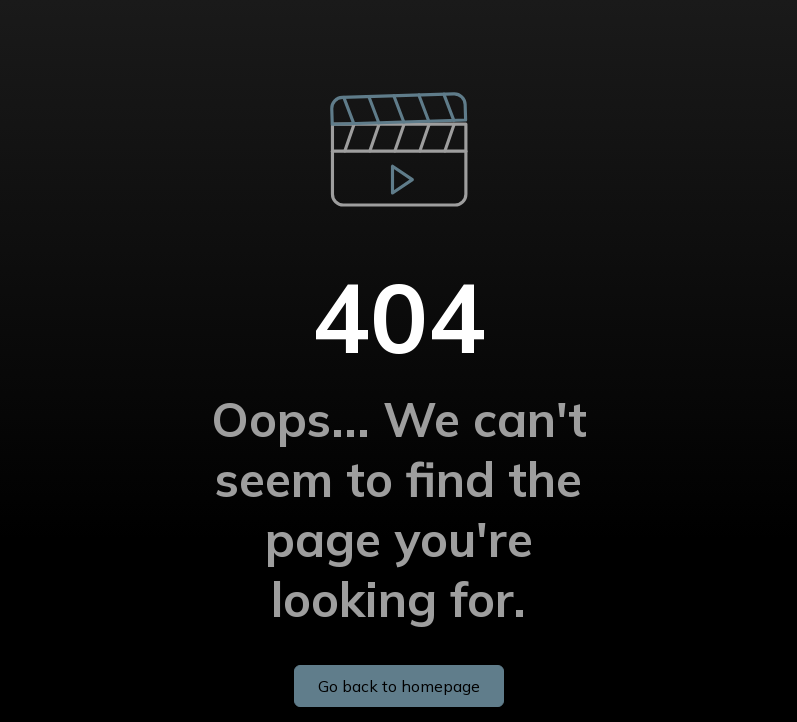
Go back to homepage (399, 686)
